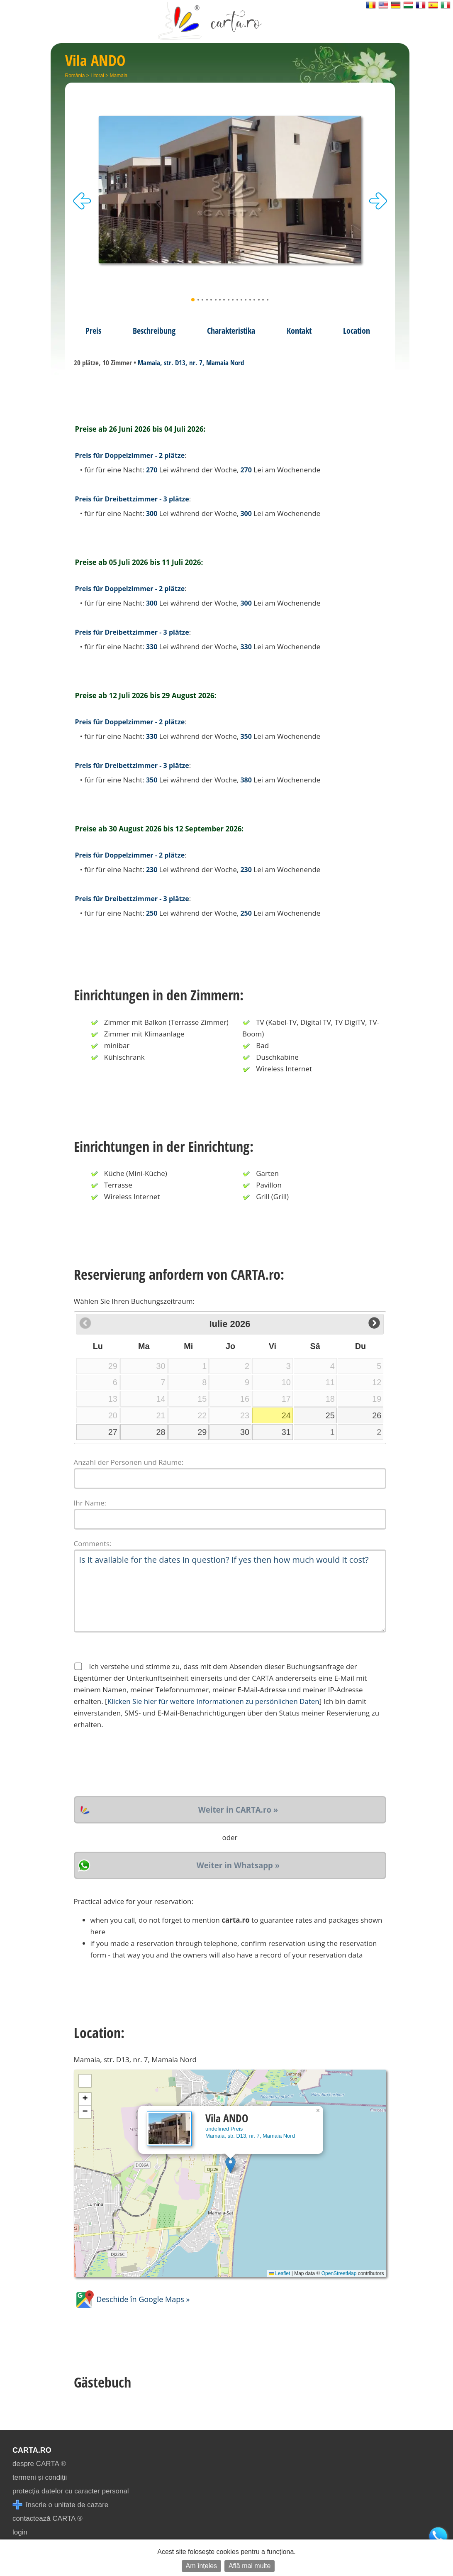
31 (286, 1432)
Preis (93, 330)
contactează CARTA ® (47, 2518)
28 (161, 1432)
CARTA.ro (31, 2450)
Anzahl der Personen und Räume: (129, 1462)
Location (356, 330)
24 (286, 1415)
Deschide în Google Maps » (132, 2299)
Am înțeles (201, 2565)
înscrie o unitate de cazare (60, 2505)
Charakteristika (231, 330)
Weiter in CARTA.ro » (238, 1809)
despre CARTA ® (39, 2464)
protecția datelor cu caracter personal (70, 2491)
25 (330, 1415)
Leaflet (279, 2273)
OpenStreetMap (339, 2273)
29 (202, 1432)
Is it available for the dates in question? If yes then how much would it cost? (230, 1591)
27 (112, 1432)
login (19, 2532)
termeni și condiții (39, 2477)
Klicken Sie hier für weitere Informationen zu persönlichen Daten (213, 1701)
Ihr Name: (90, 1503)
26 (376, 1415)
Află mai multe (249, 2565)
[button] (230, 2164)
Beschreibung (154, 330)
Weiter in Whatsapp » (238, 1865)
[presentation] (137, 1763)
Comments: (93, 1543)
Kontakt (299, 330)
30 (244, 1432)
